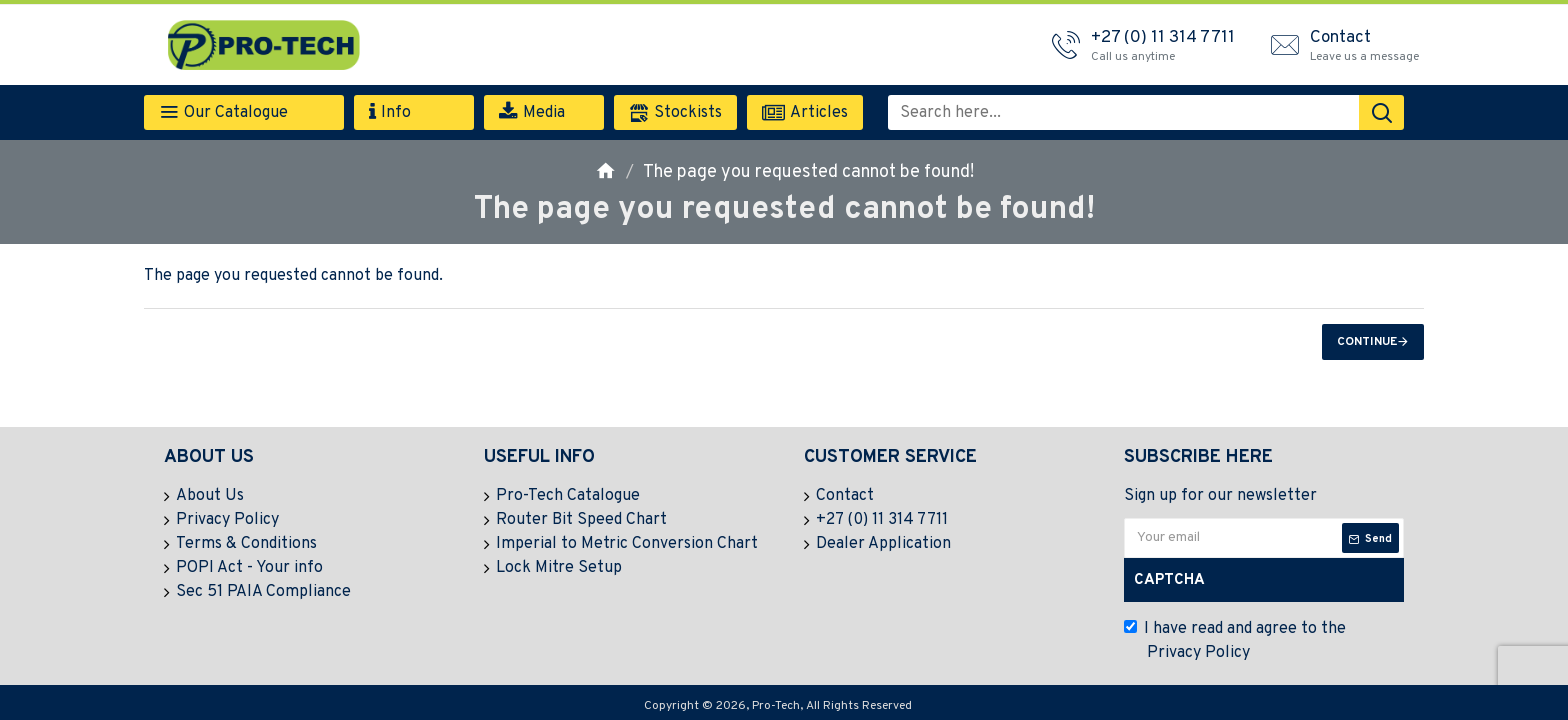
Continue (1367, 342)
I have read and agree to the (1235, 642)
